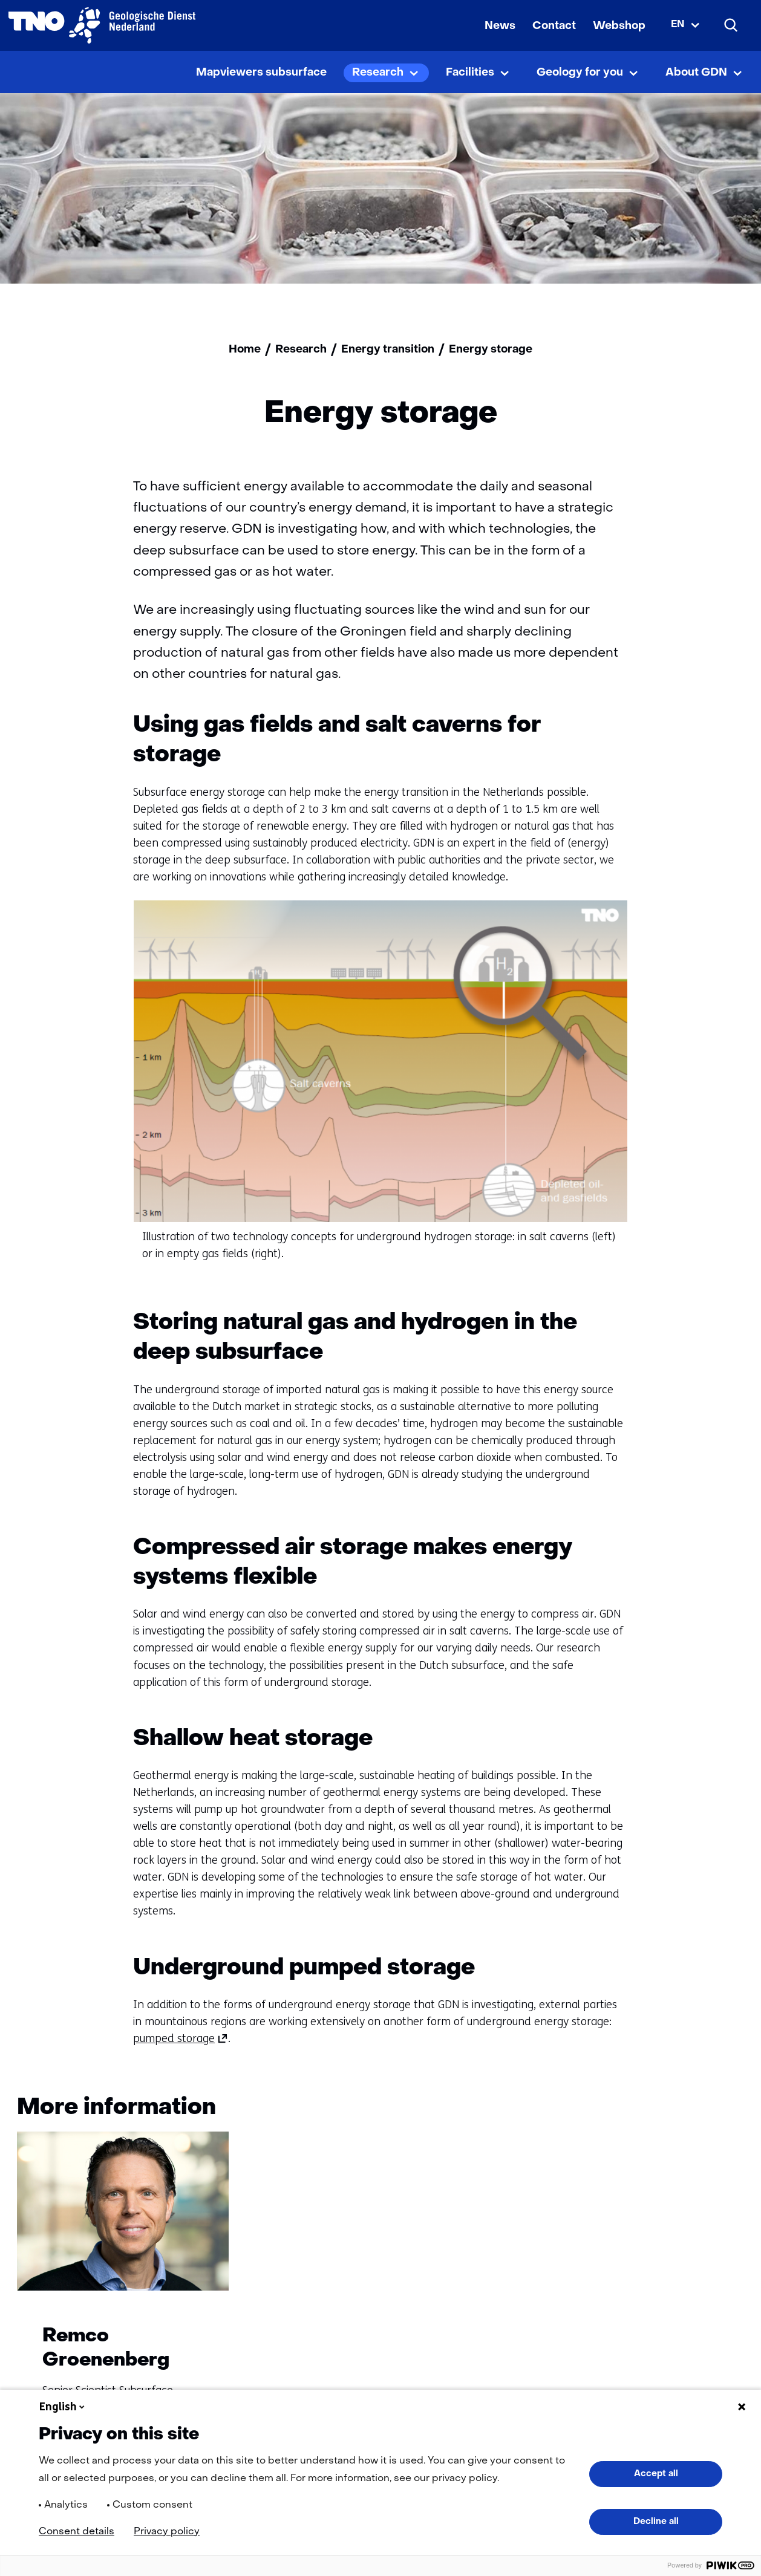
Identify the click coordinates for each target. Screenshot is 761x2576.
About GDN (696, 73)
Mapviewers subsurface (261, 73)
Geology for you (580, 73)
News (500, 26)
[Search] (731, 25)
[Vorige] (680, 2110)
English (63, 2406)
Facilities (470, 73)
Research (377, 73)
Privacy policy (167, 2532)
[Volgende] (727, 2110)
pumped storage (180, 2038)
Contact (554, 26)
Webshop (619, 26)
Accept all (656, 2474)
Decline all (656, 2521)
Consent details (76, 2532)
